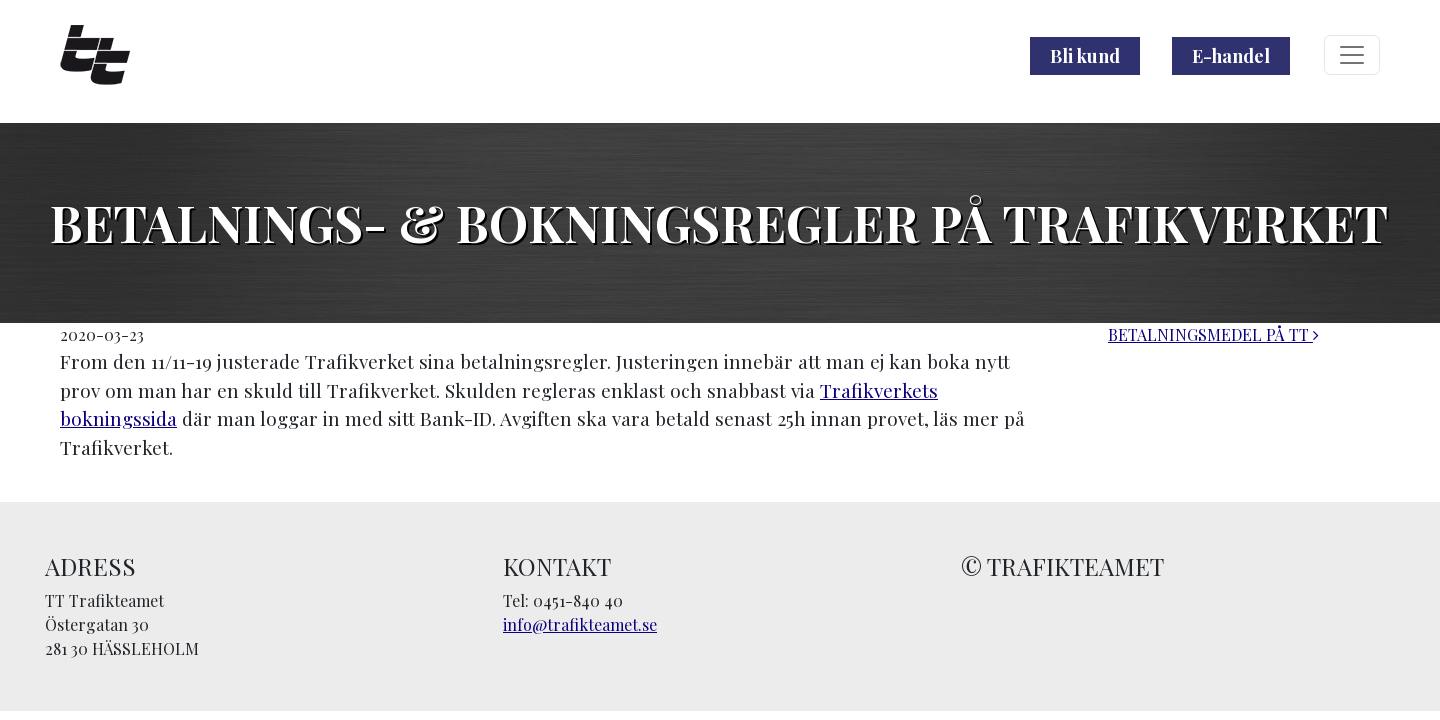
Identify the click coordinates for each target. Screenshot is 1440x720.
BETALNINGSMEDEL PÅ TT (1213, 334)
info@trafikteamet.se (580, 624)
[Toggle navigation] (1352, 55)
